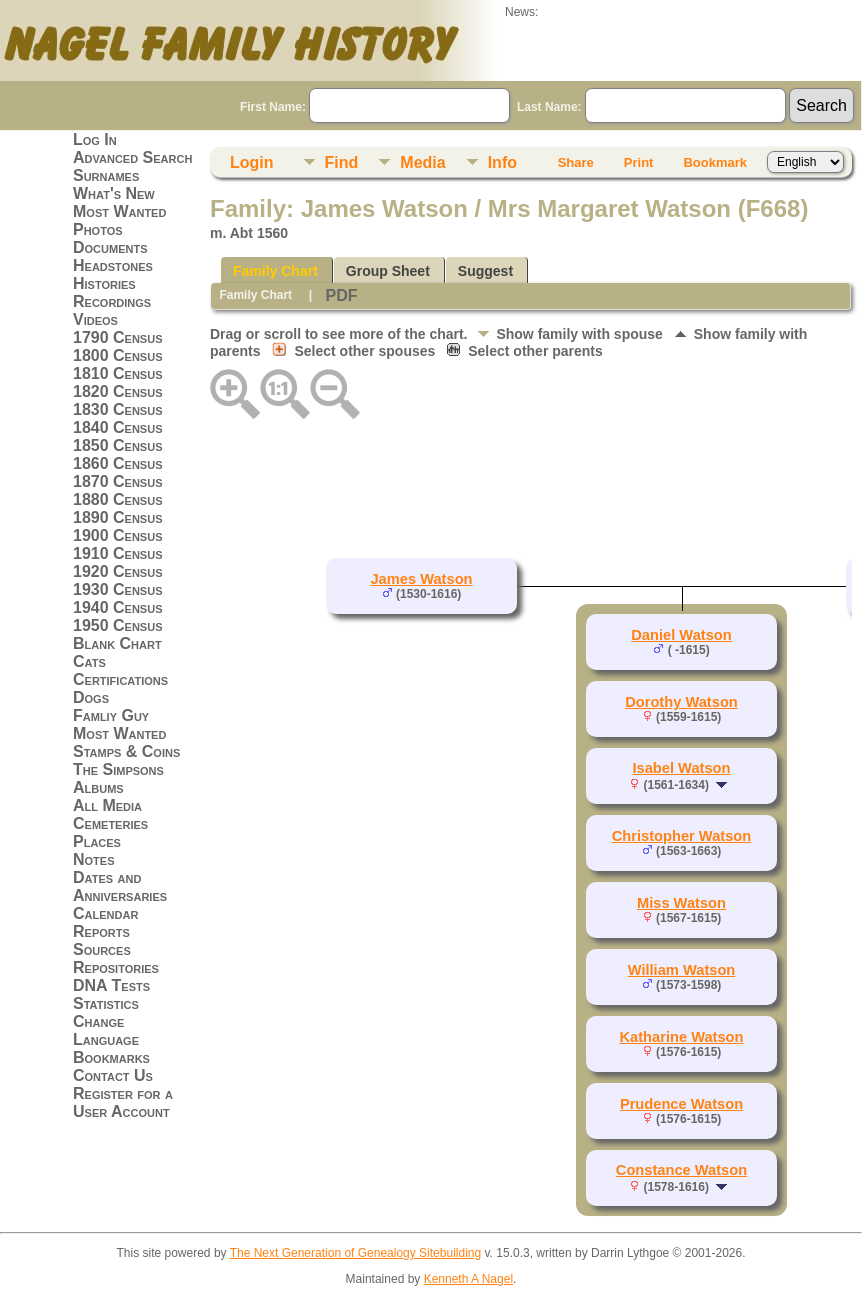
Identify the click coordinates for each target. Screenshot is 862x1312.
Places (97, 841)
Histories (104, 283)
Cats (89, 661)
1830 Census (118, 409)
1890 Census (118, 517)
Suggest (485, 271)
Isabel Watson (682, 768)
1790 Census (118, 337)
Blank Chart (117, 643)
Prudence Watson (681, 1104)
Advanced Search (132, 157)
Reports (101, 931)
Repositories (116, 967)
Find (342, 162)
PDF (341, 295)
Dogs (91, 697)
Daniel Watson (681, 635)
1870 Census (118, 481)
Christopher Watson (682, 836)
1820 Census (118, 391)
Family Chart (275, 271)
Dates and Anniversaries (120, 886)
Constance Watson (681, 1170)
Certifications (120, 679)
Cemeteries (110, 823)
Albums (98, 787)
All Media (107, 805)
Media (422, 162)
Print (639, 162)
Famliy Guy (111, 715)
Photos (98, 229)
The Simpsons (118, 769)
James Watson (421, 579)
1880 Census (118, 499)
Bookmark (715, 162)
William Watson (682, 970)
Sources (102, 949)
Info (502, 162)
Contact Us (113, 1075)
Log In (95, 139)
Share (576, 162)
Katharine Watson (681, 1037)
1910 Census (118, 553)
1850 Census (118, 445)
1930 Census (118, 589)
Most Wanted (119, 211)
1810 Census (118, 373)
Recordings (112, 301)
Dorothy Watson (681, 702)
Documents (110, 247)
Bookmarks (111, 1057)
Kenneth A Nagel (468, 1279)
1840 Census (118, 427)
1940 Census (118, 607)
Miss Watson (681, 903)
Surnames (106, 175)
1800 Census (118, 355)
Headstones (113, 265)
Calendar (105, 913)
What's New (114, 193)
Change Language (106, 1030)
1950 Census (118, 625)
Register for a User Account (123, 1102)
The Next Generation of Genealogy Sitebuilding (356, 1253)
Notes (94, 859)
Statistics (106, 1003)
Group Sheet (388, 271)
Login (252, 162)
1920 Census (118, 571)
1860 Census (118, 463)
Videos (95, 319)
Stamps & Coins (126, 751)
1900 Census (118, 535)
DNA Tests (111, 985)
